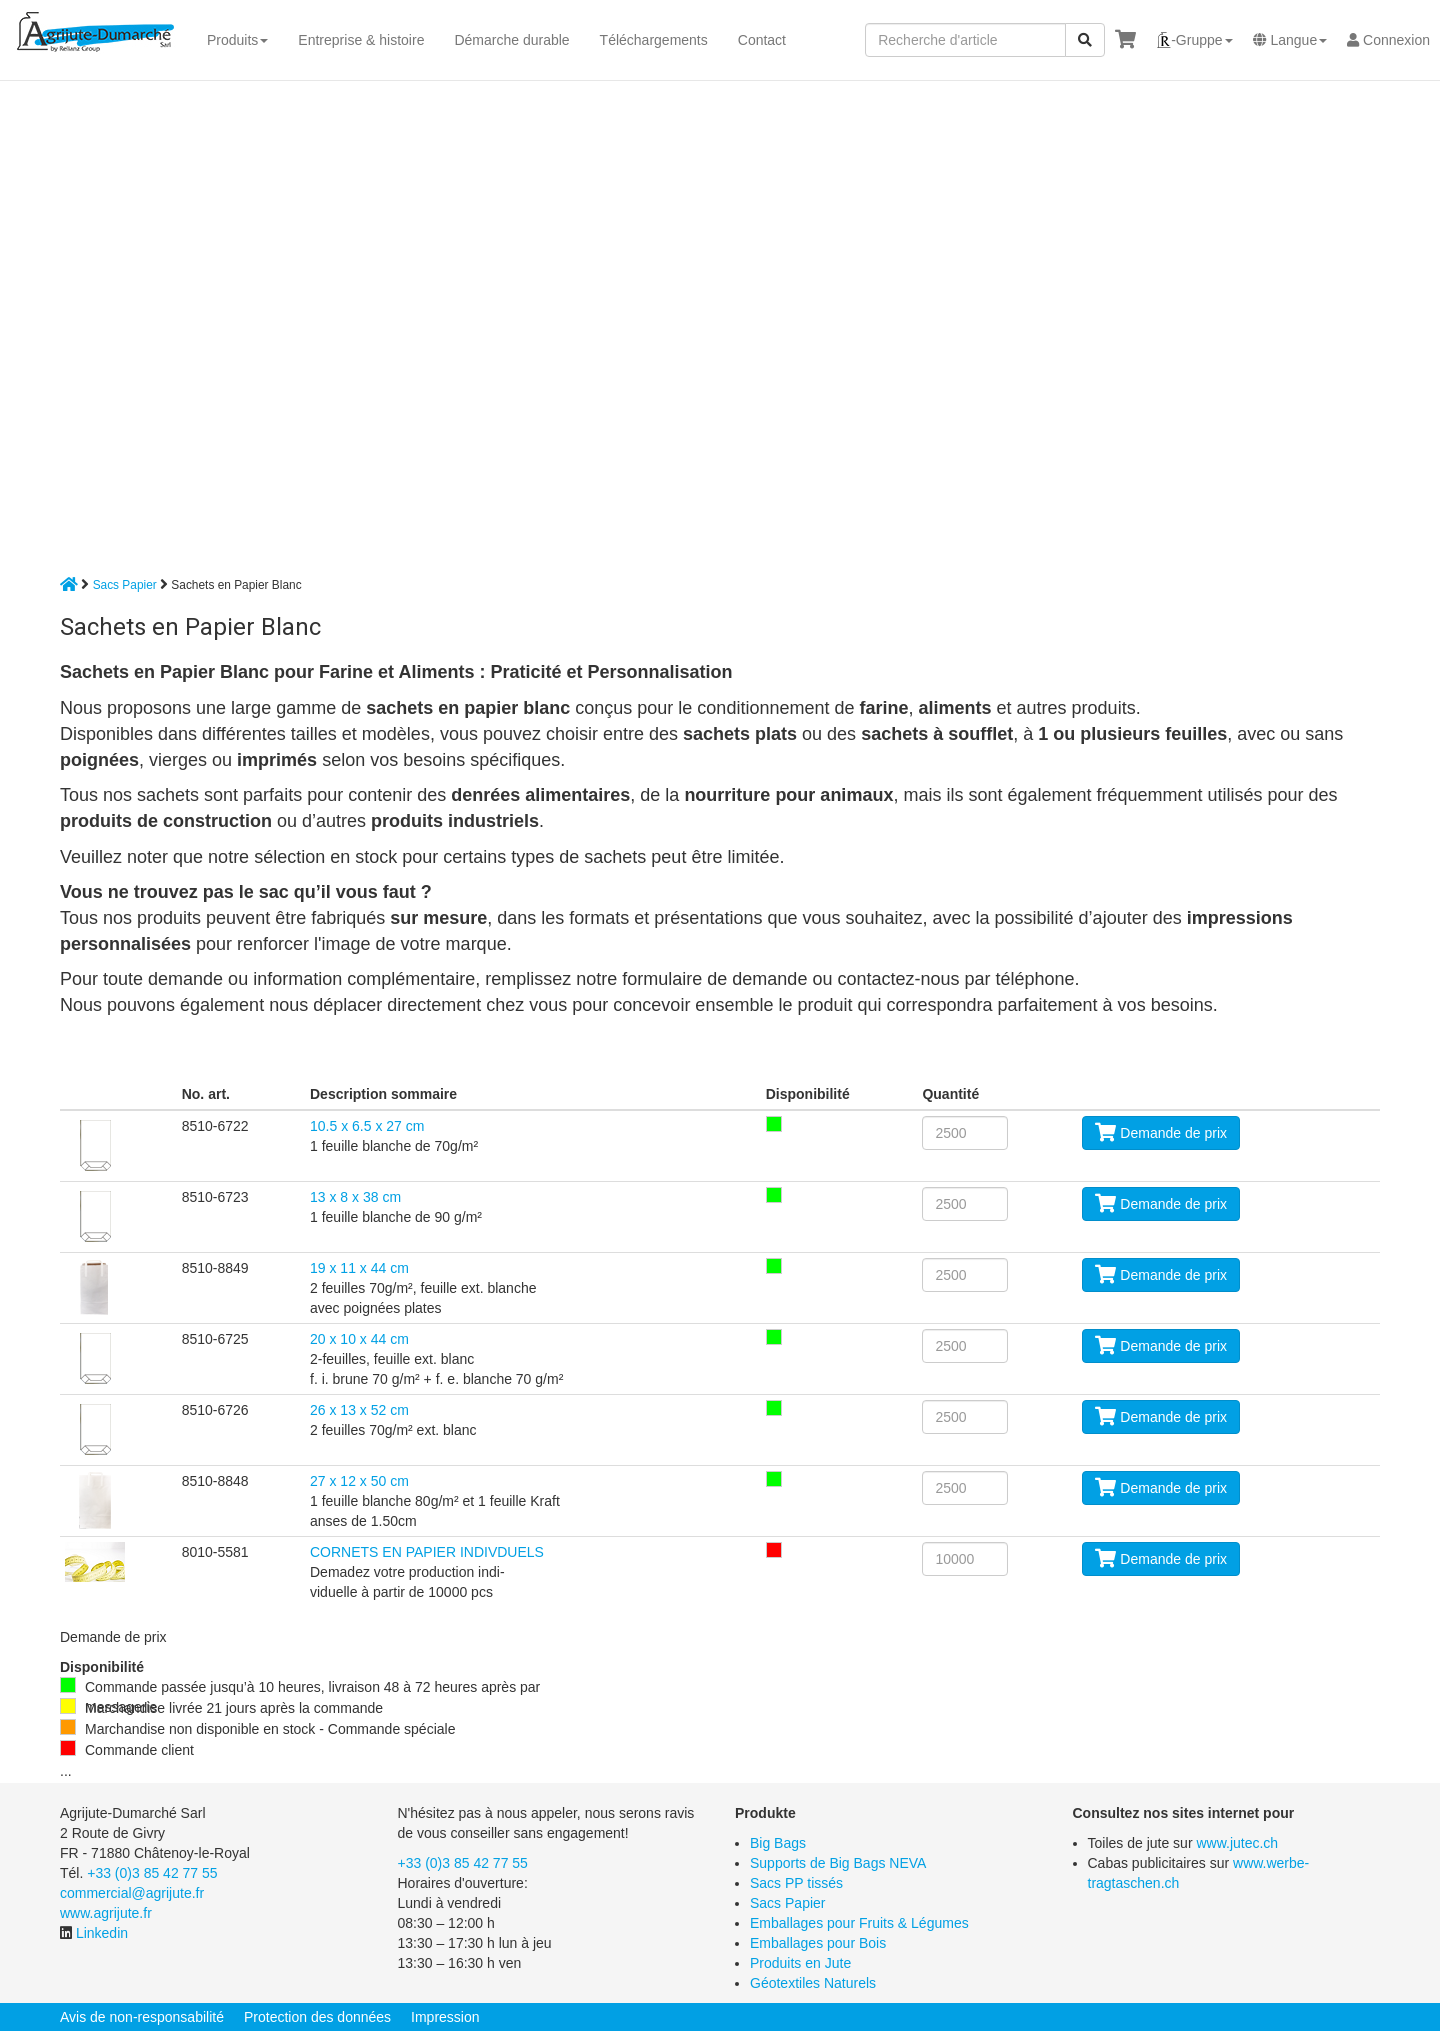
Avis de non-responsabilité (142, 2017)
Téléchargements (654, 40)
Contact (762, 40)
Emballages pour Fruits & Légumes (859, 1923)
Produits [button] (237, 40)
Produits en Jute (800, 1963)
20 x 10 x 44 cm (359, 1339)
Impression (445, 2017)
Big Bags (778, 1843)
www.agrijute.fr (106, 1913)
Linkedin (102, 1933)
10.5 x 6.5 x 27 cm (367, 1126)
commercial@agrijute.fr (132, 1893)
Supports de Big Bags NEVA (838, 1863)
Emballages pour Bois (818, 1943)
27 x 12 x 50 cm (359, 1481)
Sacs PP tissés (796, 1883)
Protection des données (317, 2017)
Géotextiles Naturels (813, 1983)
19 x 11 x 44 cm (359, 1268)
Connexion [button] (1388, 40)
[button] (1194, 40)
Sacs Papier (125, 585)
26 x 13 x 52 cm (359, 1410)
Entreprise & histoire (361, 40)
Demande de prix (1161, 1133)
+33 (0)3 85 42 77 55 (152, 1873)
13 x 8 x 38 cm (355, 1197)
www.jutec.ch (1237, 1843)
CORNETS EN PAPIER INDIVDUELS (427, 1552)
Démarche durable (511, 40)
